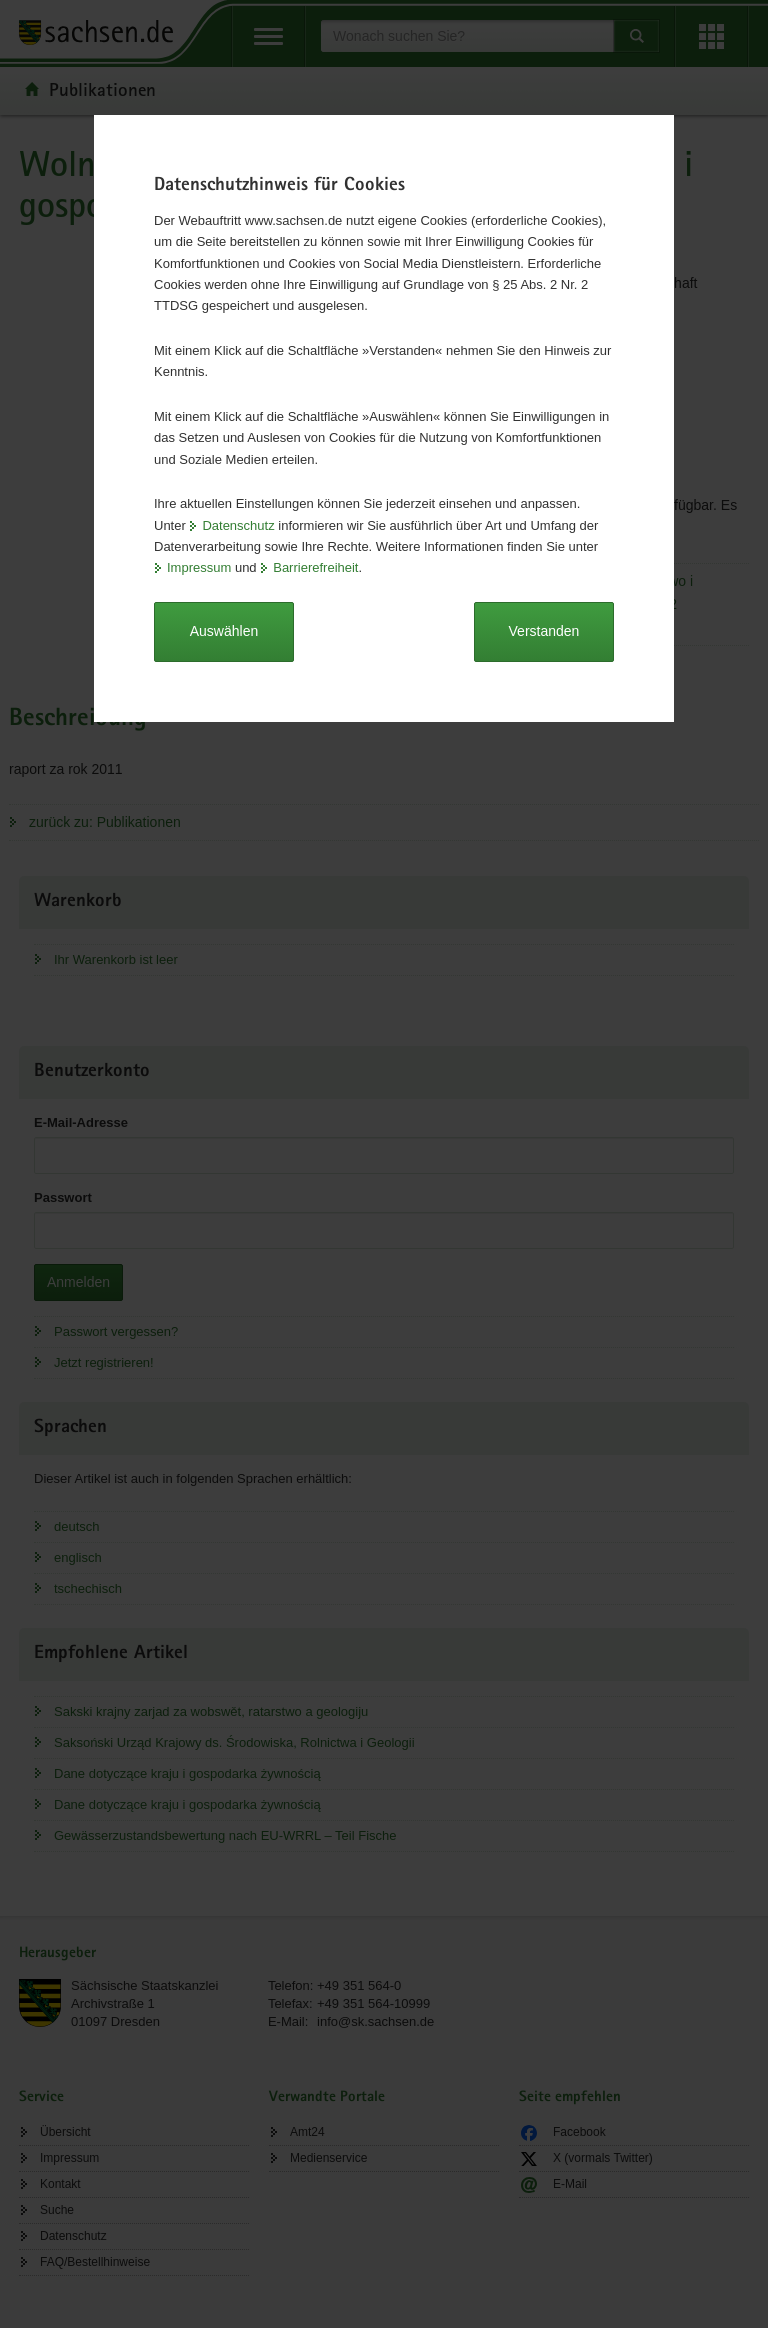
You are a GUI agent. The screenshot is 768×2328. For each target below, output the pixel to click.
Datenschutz (238, 525)
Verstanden (544, 631)
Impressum (199, 567)
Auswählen (224, 631)
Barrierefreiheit (315, 567)
